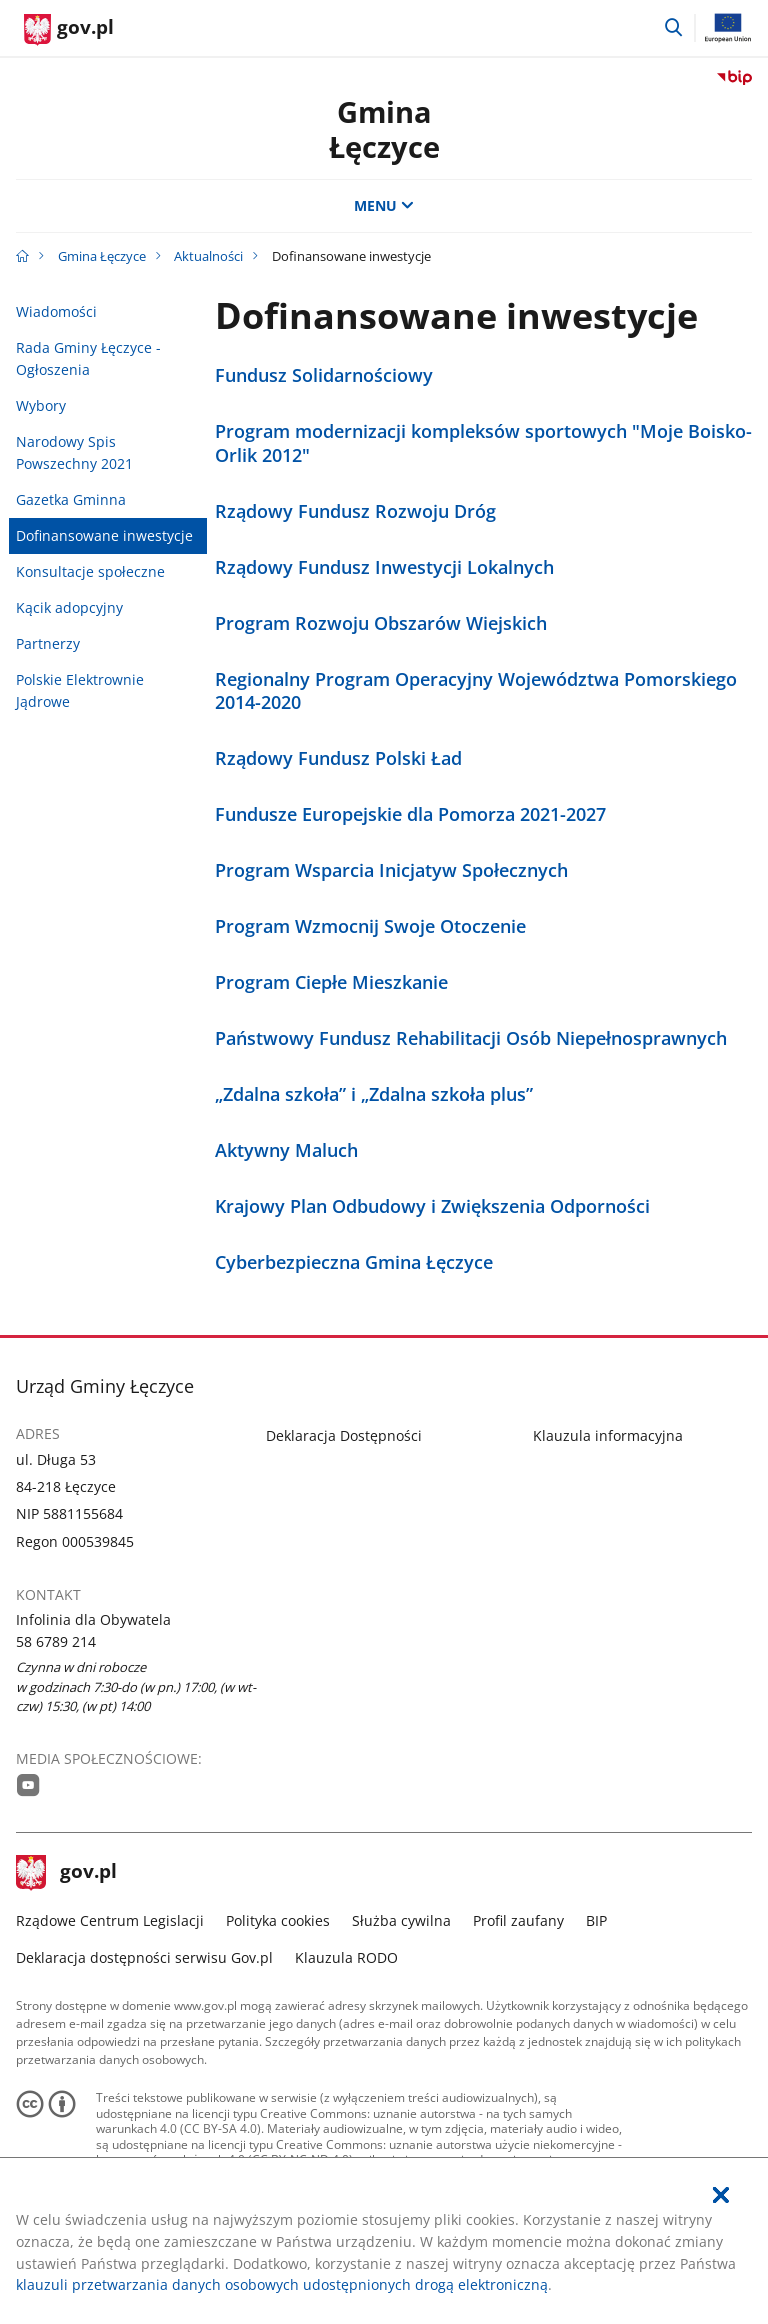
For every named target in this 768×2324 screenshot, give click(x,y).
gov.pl (67, 1873)
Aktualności (208, 256)
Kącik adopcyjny (69, 607)
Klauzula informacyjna (608, 1435)
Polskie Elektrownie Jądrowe (80, 690)
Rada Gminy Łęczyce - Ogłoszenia (88, 358)
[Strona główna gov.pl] (69, 30)
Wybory (41, 405)
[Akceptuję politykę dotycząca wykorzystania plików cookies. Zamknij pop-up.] (721, 2195)
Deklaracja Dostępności (344, 1435)
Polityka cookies (278, 1920)
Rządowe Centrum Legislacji (110, 1920)
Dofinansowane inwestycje (104, 535)
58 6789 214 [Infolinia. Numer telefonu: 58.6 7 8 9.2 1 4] (56, 1641)
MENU (384, 205)
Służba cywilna (401, 1920)
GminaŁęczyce (384, 129)
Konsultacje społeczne (90, 571)
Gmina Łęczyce (102, 256)
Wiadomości (56, 311)
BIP (596, 1920)
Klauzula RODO (346, 1957)
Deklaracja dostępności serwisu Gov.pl (144, 1957)
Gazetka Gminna (71, 499)
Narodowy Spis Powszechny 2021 (74, 452)
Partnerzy (48, 643)
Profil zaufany (518, 1920)
